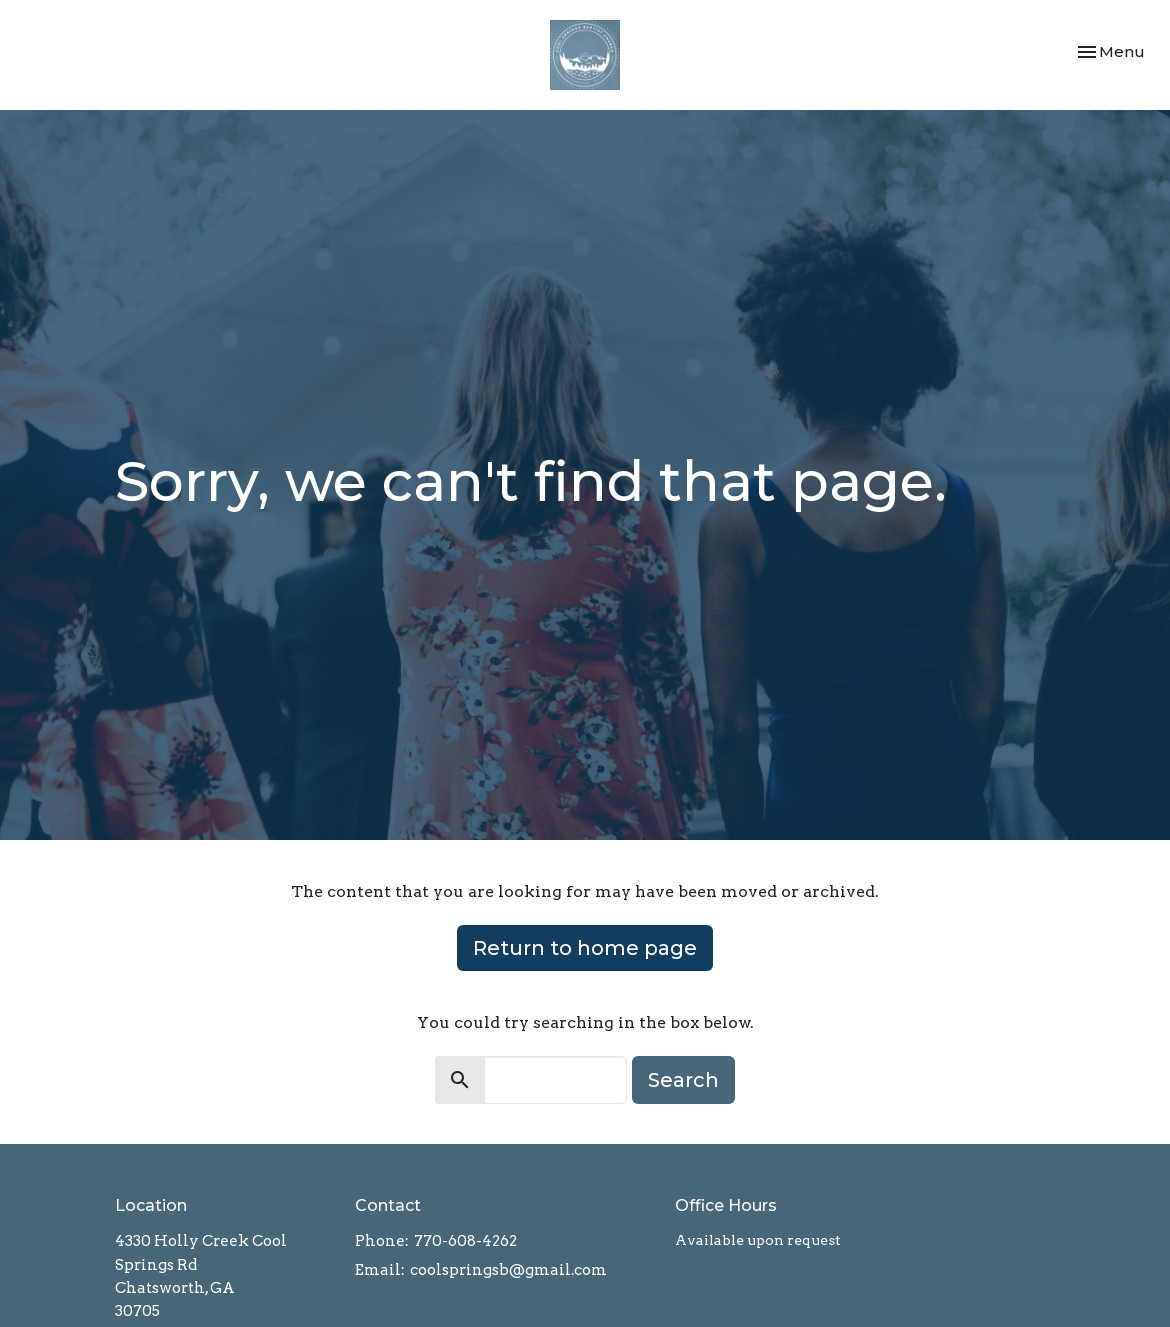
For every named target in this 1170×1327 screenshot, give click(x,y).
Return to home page (585, 948)
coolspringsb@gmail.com (508, 1270)
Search (683, 1080)
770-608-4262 (465, 1241)
